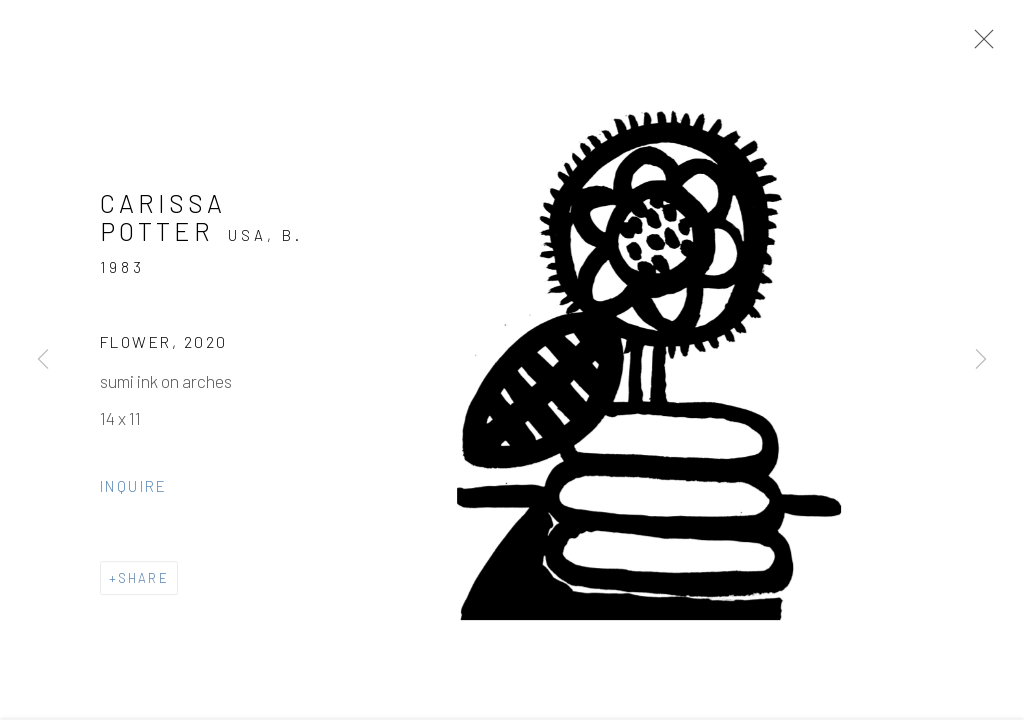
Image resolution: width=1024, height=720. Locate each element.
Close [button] (979, 45)
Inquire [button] (134, 489)
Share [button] (143, 581)
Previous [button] (43, 360)
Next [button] (981, 360)
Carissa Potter (163, 220)
